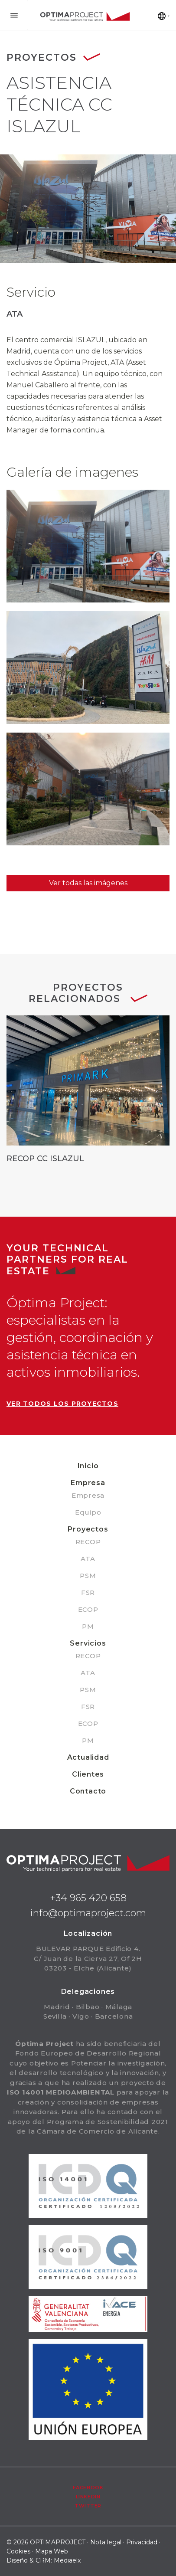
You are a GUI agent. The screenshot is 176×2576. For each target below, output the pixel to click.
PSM (88, 1575)
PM (88, 1626)
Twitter (88, 2506)
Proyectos (88, 1529)
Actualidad (88, 1757)
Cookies (18, 2551)
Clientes (88, 1774)
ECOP (88, 1609)
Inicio (88, 1466)
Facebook (88, 2487)
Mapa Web (51, 2551)
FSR (88, 1592)
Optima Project (84, 17)
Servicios (88, 1643)
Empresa (88, 1483)
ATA (88, 1559)
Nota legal (105, 2542)
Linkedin (88, 2497)
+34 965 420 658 (88, 1898)
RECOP (88, 1542)
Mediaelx (67, 2560)
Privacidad (141, 2542)
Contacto (88, 1791)
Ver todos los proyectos (62, 1403)
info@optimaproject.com (88, 1913)
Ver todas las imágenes (88, 883)
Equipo (88, 1512)
